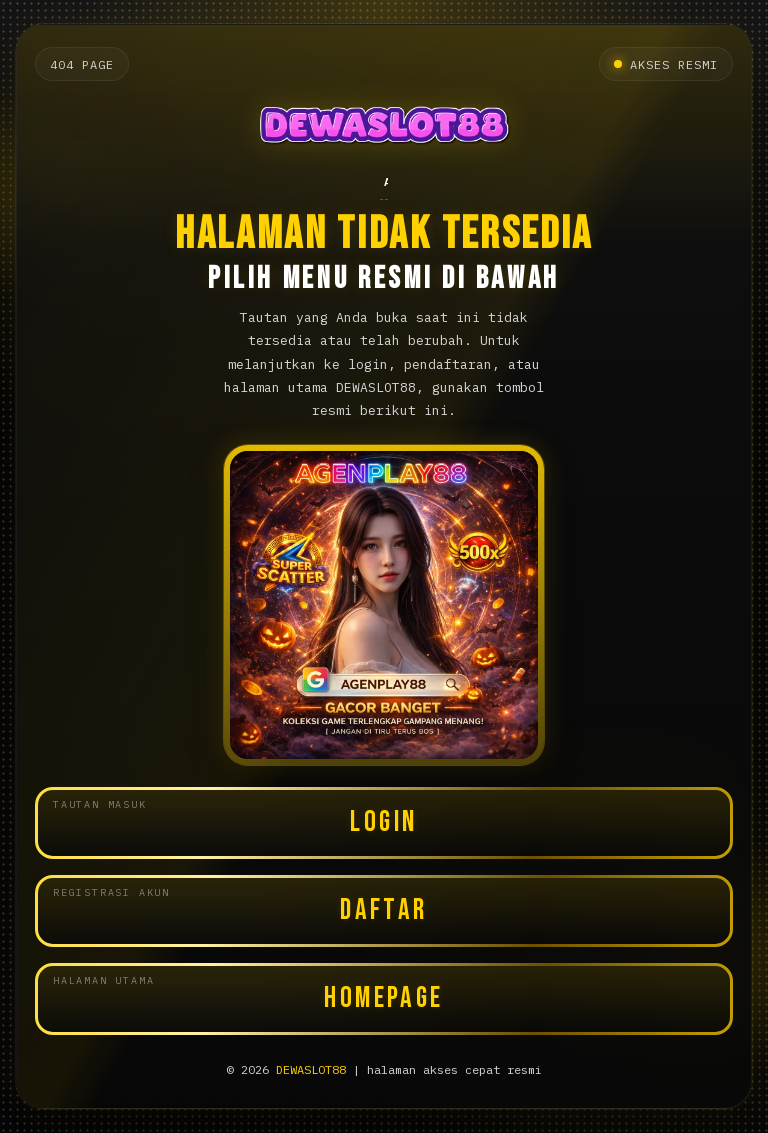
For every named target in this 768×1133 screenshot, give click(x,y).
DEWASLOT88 (311, 1069)
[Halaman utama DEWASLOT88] (384, 128)
